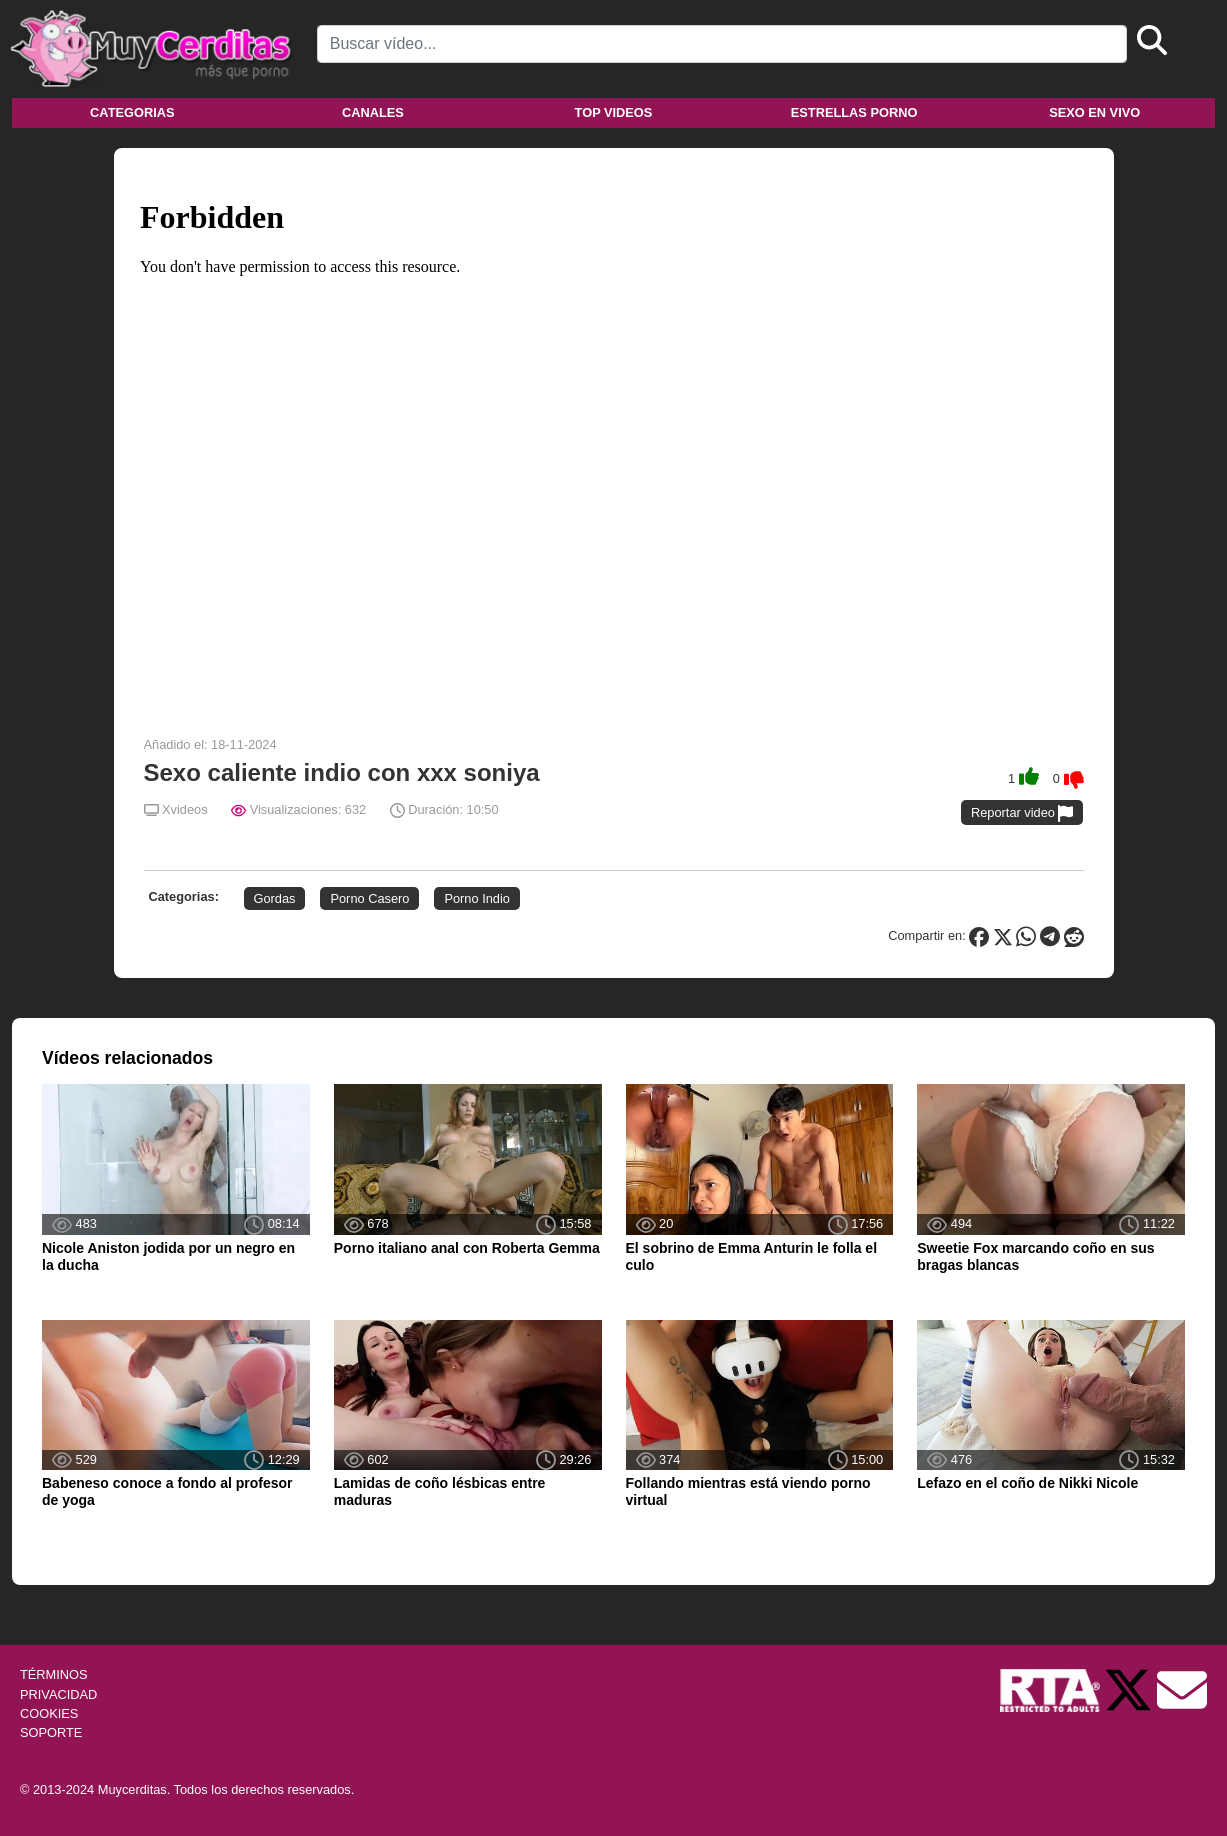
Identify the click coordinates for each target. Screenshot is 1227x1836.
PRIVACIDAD (58, 1694)
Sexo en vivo (1094, 112)
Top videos (614, 112)
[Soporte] (1182, 1689)
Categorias (132, 112)
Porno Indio (476, 898)
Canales (373, 112)
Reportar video (1022, 813)
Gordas (275, 898)
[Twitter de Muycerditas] (1130, 1689)
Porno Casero (369, 898)
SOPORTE (51, 1732)
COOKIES (49, 1713)
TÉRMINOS (54, 1674)
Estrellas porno (854, 112)
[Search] (722, 44)
